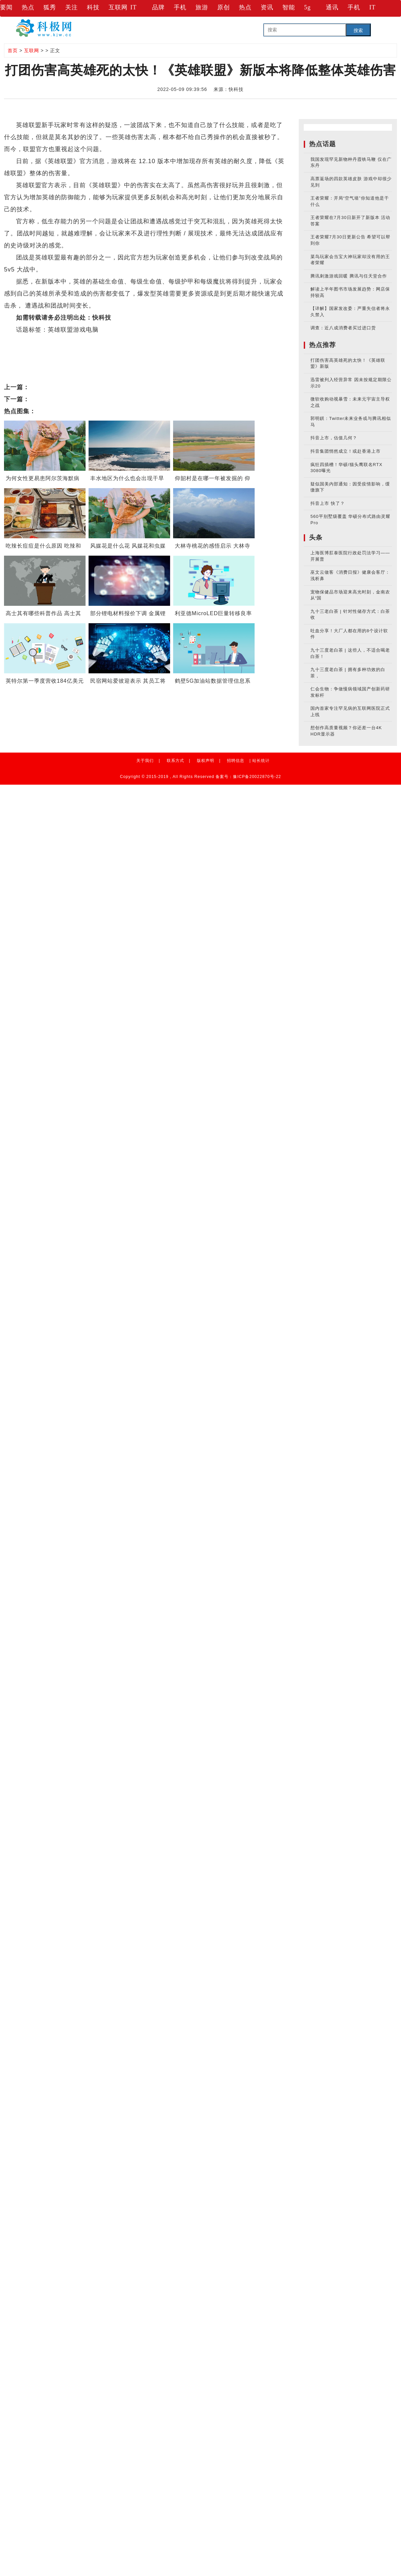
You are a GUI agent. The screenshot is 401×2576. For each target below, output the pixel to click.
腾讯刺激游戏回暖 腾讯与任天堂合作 (348, 275)
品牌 (158, 7)
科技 (93, 7)
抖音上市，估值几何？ (333, 437)
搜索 (358, 30)
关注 (71, 7)
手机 (180, 7)
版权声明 (205, 760)
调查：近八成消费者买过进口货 (343, 327)
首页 (13, 50)
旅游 (201, 7)
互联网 (118, 7)
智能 (288, 7)
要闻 (6, 7)
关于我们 (145, 760)
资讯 (267, 7)
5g (307, 7)
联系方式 (175, 760)
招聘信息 (235, 760)
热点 (28, 7)
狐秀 (49, 7)
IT (133, 7)
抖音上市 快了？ (327, 503)
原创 (223, 7)
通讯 (332, 7)
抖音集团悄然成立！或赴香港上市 (345, 451)
